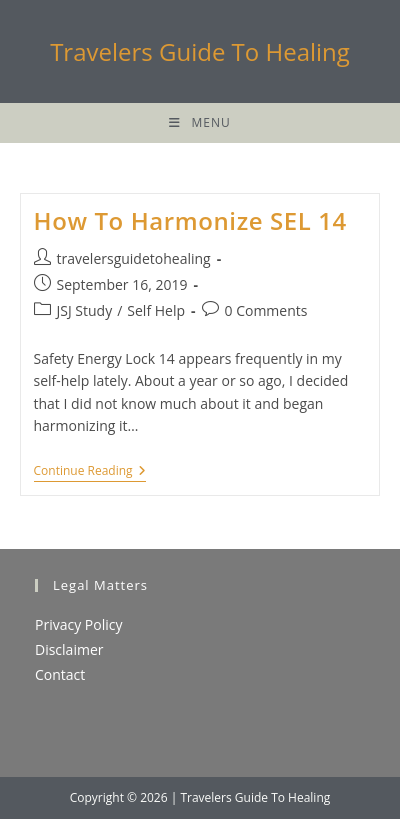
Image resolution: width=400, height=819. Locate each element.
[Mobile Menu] (199, 123)
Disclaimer (69, 649)
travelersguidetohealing (134, 258)
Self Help (156, 310)
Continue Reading (90, 472)
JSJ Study (85, 310)
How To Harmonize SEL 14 (190, 220)
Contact (60, 674)
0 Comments (266, 310)
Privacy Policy (78, 624)
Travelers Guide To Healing (200, 51)
